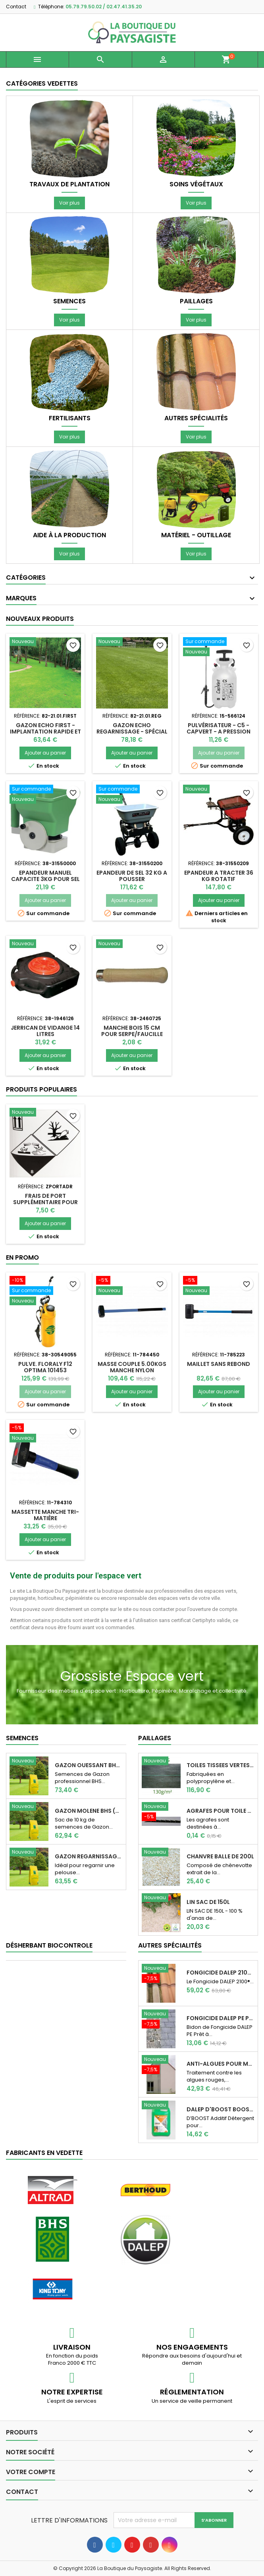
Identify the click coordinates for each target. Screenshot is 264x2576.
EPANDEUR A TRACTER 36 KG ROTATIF (218, 876)
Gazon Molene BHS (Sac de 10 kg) (89, 1811)
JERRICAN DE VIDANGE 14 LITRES (45, 1031)
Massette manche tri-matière (45, 1515)
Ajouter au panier (45, 752)
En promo (22, 1257)
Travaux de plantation (69, 184)
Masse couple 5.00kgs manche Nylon (132, 1367)
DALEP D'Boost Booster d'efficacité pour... (220, 2109)
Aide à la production (69, 535)
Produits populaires (41, 1089)
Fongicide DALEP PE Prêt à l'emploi (220, 2018)
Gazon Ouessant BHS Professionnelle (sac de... (89, 1765)
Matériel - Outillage (196, 535)
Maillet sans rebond (218, 1364)
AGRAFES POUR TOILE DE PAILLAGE (220, 1811)
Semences (69, 301)
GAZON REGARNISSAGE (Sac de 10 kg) (89, 1856)
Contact (16, 6)
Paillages (196, 301)
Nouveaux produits (40, 618)
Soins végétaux (196, 184)
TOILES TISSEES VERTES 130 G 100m (220, 1765)
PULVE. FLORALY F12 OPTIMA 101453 (45, 1367)
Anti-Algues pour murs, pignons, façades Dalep (220, 2064)
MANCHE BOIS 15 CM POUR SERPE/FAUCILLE (132, 1031)
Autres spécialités (196, 418)
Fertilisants (70, 418)
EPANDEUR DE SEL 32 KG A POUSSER (131, 876)
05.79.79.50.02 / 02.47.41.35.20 (104, 6)
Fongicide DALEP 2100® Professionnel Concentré (220, 1972)
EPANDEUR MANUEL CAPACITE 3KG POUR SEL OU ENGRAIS (45, 879)
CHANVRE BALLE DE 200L (220, 1856)
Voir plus (69, 202)
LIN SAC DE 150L (208, 1902)
